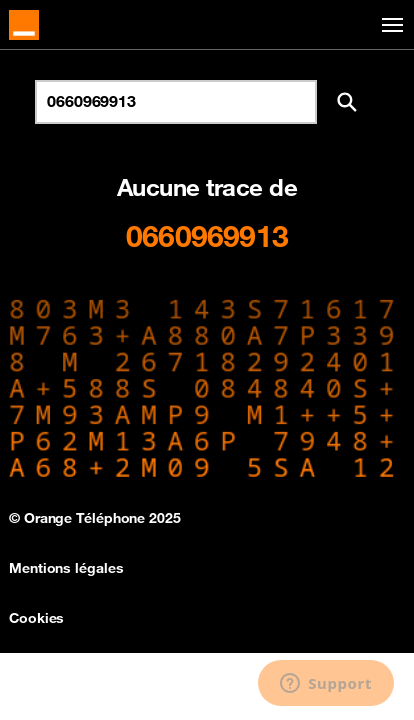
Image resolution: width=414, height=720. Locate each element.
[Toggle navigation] (389, 25)
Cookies (36, 618)
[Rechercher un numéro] (176, 102)
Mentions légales (66, 568)
